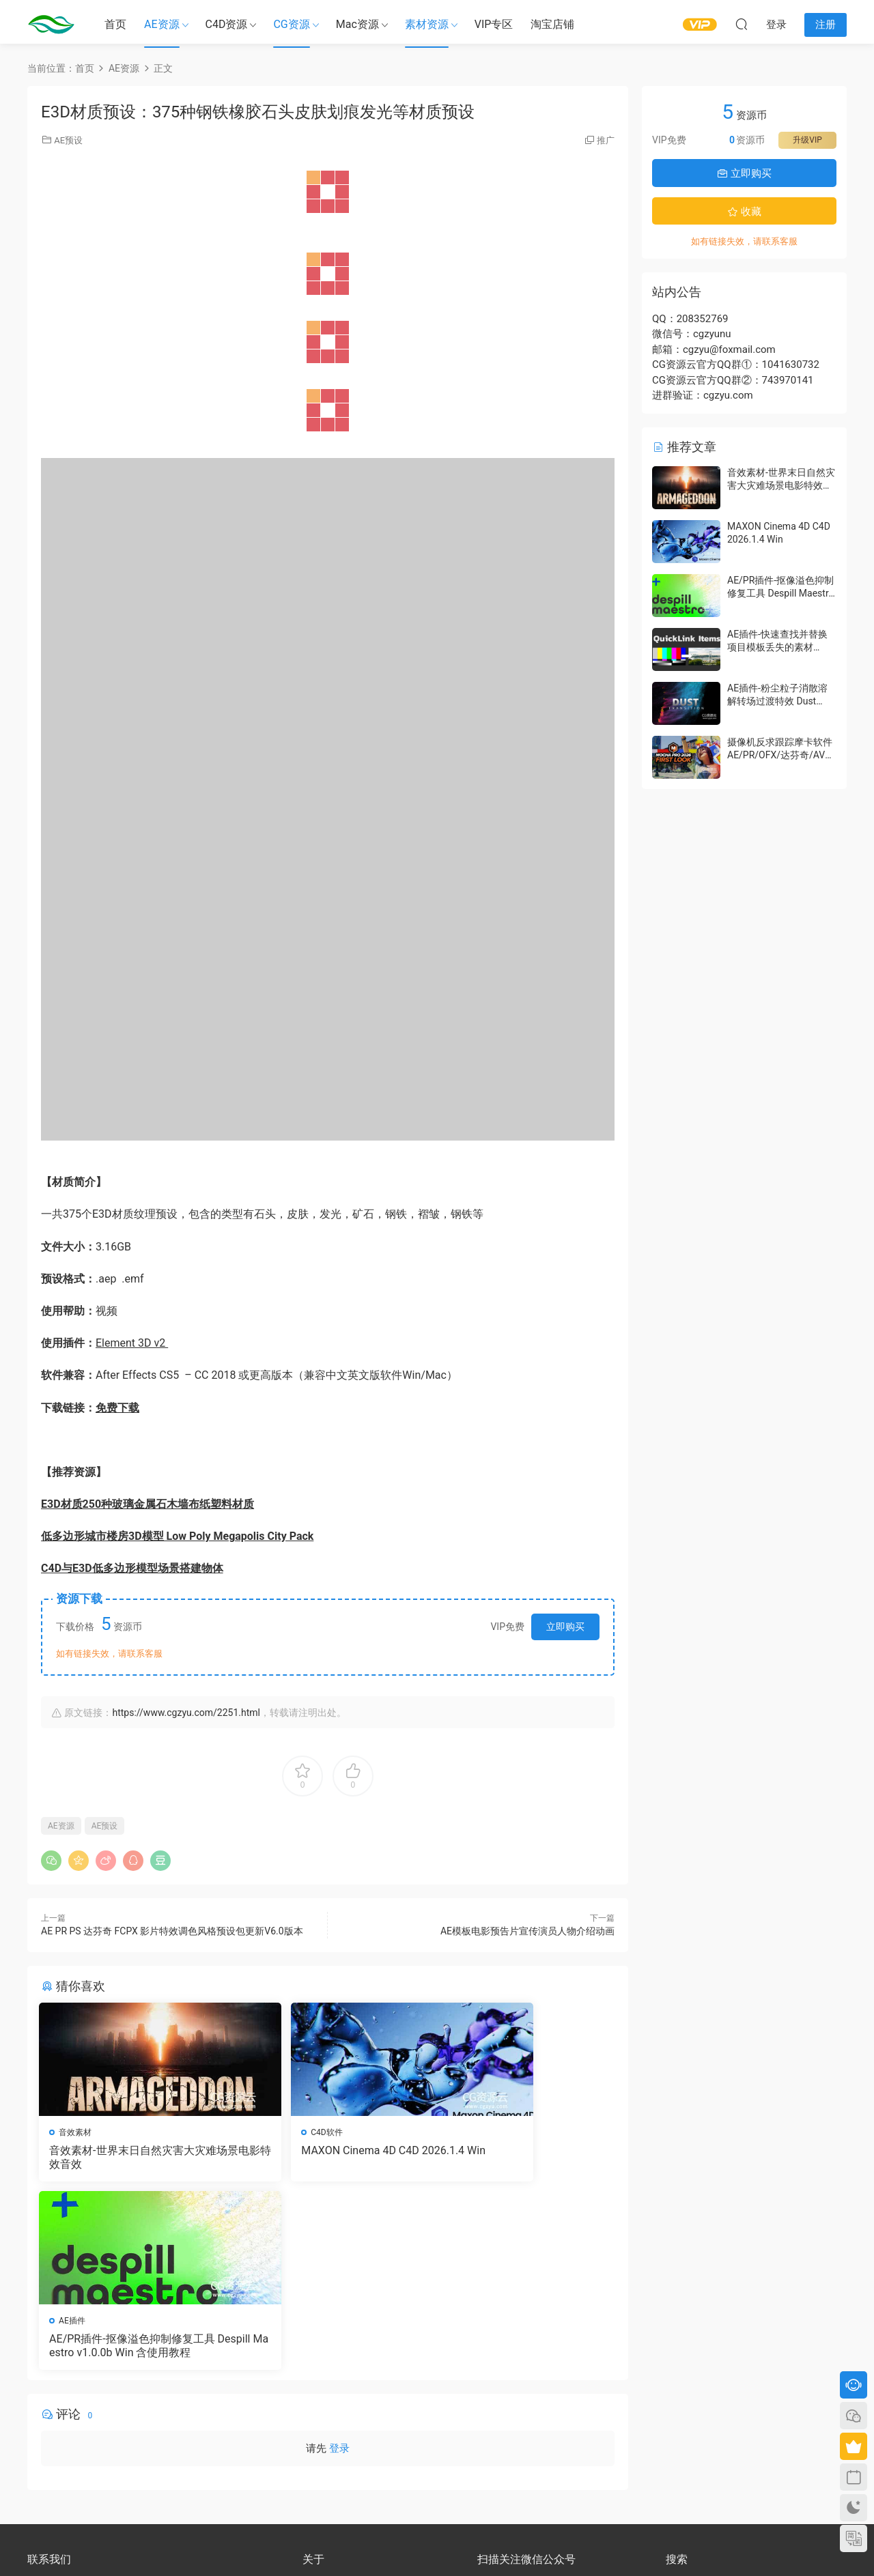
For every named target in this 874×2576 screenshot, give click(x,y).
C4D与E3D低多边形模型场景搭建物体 (132, 1568)
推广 (606, 140)
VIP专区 (494, 24)
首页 (115, 24)
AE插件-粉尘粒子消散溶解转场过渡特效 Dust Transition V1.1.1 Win (777, 701)
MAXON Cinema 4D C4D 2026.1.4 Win (325, 2157)
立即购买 (565, 1626)
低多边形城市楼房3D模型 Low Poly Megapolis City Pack (177, 1536)
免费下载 (117, 1407)
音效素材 (77, 2132)
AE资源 (162, 24)
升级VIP (807, 140)
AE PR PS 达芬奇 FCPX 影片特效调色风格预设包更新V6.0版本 (172, 1931)
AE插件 (465, 2132)
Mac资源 (357, 24)
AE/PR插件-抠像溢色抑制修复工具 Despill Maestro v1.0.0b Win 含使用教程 (519, 2157)
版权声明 (318, 2419)
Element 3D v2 (132, 1342)
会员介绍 (318, 2407)
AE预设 (68, 140)
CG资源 (291, 24)
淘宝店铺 (552, 24)
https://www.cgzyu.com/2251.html (185, 1712)
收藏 (744, 211)
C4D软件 (272, 2132)
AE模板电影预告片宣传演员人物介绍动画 (527, 1931)
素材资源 (427, 24)
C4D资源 (227, 24)
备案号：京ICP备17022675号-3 (437, 2542)
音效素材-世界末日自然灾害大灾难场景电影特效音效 (129, 2157)
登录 (339, 2263)
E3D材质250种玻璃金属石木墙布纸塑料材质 (147, 1504)
